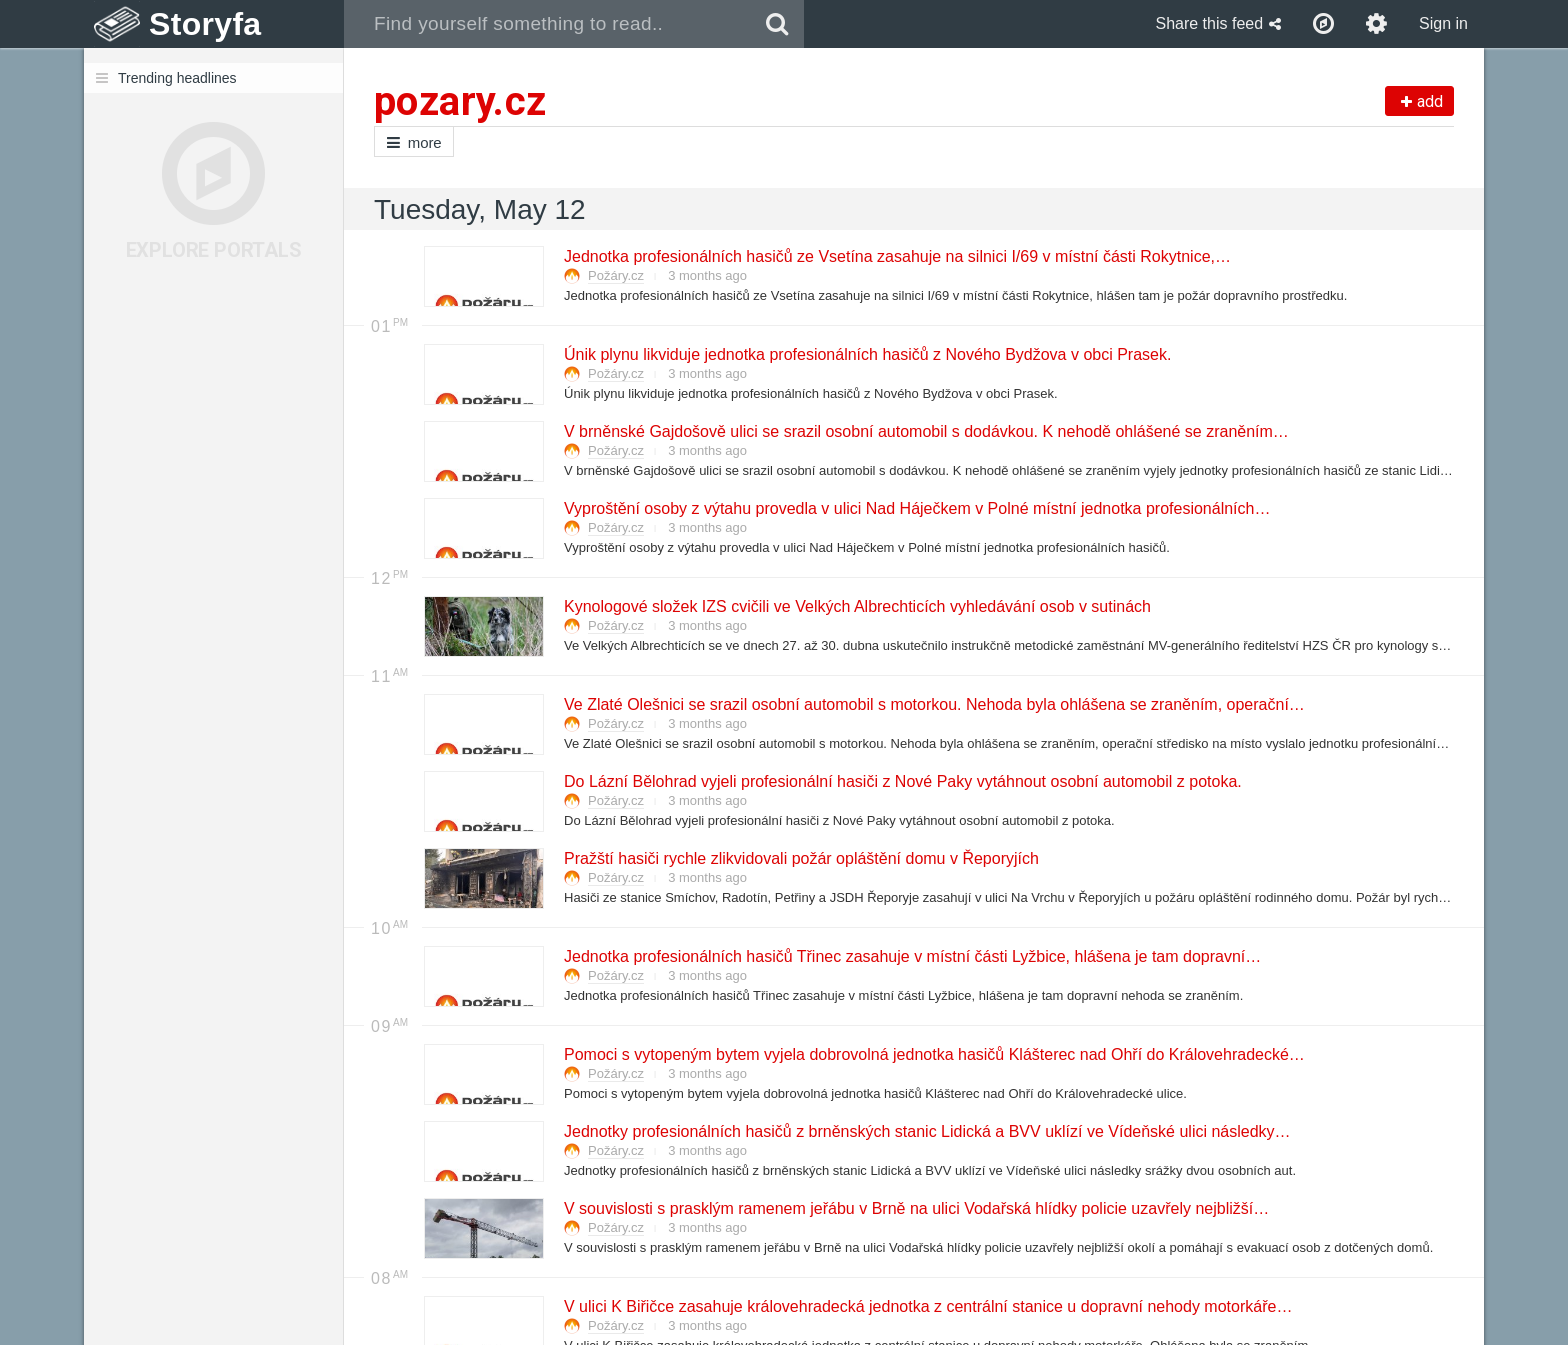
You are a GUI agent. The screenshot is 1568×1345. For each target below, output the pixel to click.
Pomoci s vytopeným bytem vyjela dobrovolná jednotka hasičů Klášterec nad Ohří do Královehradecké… (933, 1054)
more (414, 142)
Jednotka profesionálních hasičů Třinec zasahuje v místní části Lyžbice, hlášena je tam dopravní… (911, 956)
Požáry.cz (616, 275)
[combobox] (547, 24)
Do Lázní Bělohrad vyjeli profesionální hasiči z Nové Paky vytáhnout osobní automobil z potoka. (902, 781)
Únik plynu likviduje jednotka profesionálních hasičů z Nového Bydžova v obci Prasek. (866, 354)
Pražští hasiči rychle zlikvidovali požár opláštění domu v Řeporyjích (800, 858)
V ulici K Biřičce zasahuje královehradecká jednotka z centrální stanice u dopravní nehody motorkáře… (927, 1306)
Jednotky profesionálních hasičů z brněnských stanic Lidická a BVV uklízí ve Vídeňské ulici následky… (926, 1131)
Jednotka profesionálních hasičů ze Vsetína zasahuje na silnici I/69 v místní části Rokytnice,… (896, 256)
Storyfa (205, 24)
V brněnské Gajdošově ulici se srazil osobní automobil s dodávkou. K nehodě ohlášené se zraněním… (925, 431)
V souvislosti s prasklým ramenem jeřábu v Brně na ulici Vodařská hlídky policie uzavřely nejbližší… (915, 1208)
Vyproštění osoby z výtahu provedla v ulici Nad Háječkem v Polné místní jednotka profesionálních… (916, 508)
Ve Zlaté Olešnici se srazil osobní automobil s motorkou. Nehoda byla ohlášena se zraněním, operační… (933, 704)
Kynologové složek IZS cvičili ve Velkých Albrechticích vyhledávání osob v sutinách (856, 606)
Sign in (1443, 23)
